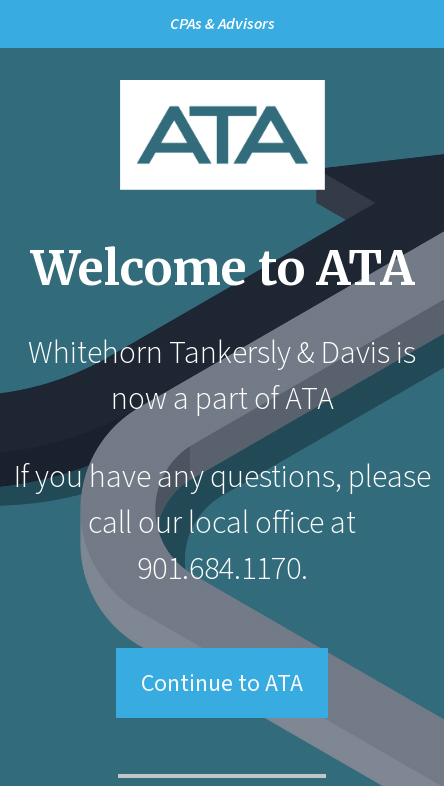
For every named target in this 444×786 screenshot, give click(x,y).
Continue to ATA (222, 683)
